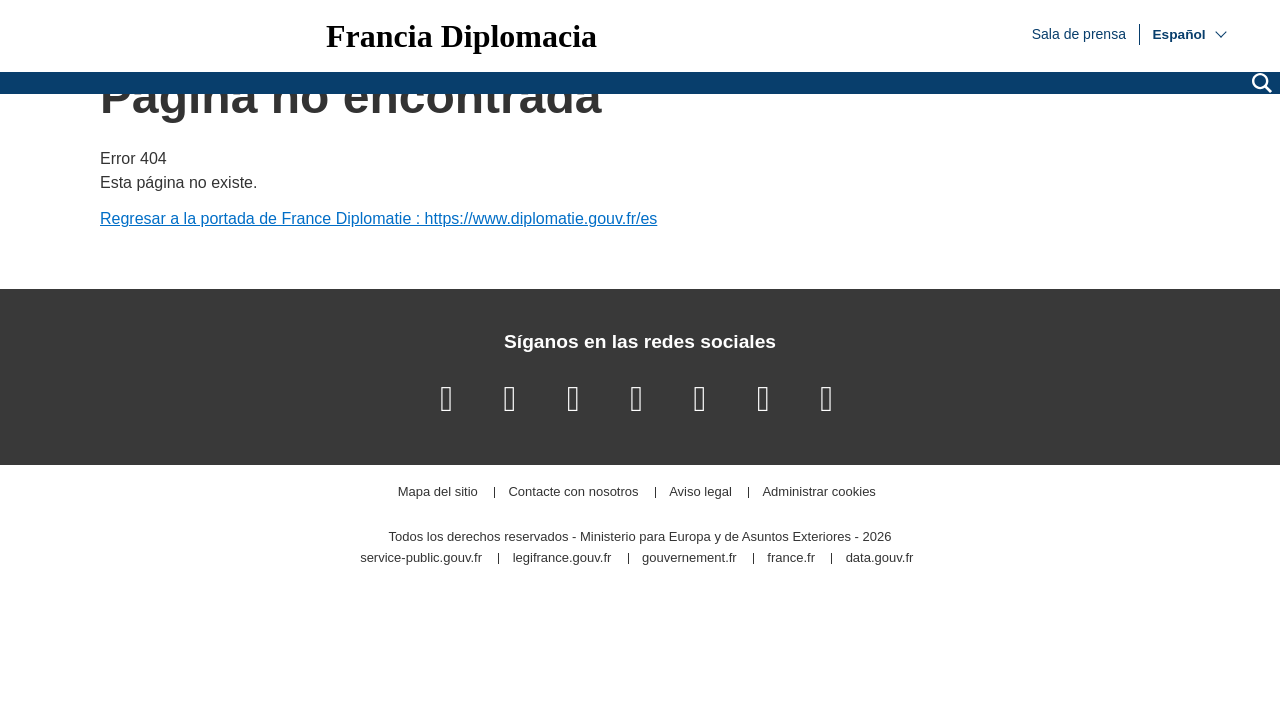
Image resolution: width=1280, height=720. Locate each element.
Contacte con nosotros (573, 492)
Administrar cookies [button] (818, 492)
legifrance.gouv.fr (562, 558)
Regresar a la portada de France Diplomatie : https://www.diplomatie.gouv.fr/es (378, 218)
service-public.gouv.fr (421, 558)
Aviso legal (700, 492)
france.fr (791, 558)
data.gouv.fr (880, 558)
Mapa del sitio (438, 492)
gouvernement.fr (689, 558)
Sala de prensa (1079, 33)
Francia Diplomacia (461, 36)
